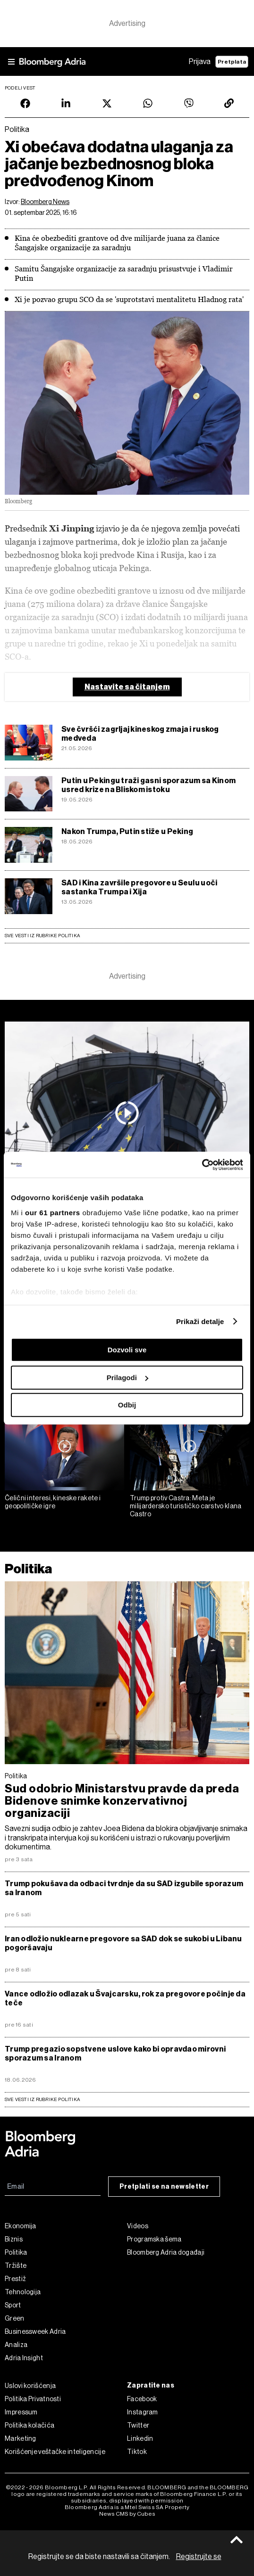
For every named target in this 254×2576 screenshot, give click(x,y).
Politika (28, 1569)
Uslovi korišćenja (30, 2385)
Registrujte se (198, 2556)
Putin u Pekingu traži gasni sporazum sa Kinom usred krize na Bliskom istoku (148, 785)
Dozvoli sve (127, 1350)
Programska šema (154, 2239)
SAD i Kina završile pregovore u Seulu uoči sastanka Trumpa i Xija (139, 887)
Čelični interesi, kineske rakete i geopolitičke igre (53, 1502)
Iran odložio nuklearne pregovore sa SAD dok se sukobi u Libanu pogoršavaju (123, 1943)
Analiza (16, 2344)
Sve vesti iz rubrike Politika (42, 935)
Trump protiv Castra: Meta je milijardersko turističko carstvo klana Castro (185, 1506)
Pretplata (232, 61)
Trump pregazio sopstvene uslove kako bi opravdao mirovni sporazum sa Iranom (115, 2053)
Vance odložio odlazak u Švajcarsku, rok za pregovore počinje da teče (125, 1998)
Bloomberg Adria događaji (165, 2252)
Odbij (127, 1405)
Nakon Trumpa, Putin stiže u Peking (127, 831)
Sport (13, 2305)
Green (15, 2318)
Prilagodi (127, 1378)
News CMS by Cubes (127, 2514)
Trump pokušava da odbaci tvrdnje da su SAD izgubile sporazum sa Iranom (124, 1888)
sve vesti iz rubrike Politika (42, 2099)
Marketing (20, 2438)
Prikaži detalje (200, 1321)
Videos (137, 2226)
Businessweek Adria (35, 2331)
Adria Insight (24, 2358)
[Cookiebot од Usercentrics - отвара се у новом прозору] (202, 1165)
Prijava (200, 61)
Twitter (138, 2425)
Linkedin (140, 2438)
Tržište (15, 2265)
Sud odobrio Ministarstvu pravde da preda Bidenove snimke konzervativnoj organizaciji (122, 1801)
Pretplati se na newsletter (164, 2187)
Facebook (142, 2399)
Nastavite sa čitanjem (127, 686)
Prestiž (15, 2278)
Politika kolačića (29, 2425)
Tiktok (137, 2451)
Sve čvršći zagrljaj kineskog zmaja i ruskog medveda (140, 734)
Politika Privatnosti (33, 2399)
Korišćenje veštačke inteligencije (55, 2451)
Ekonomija (20, 2226)
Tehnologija (23, 2292)
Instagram (142, 2412)
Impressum (21, 2412)
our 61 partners (52, 1213)
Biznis (14, 2239)
